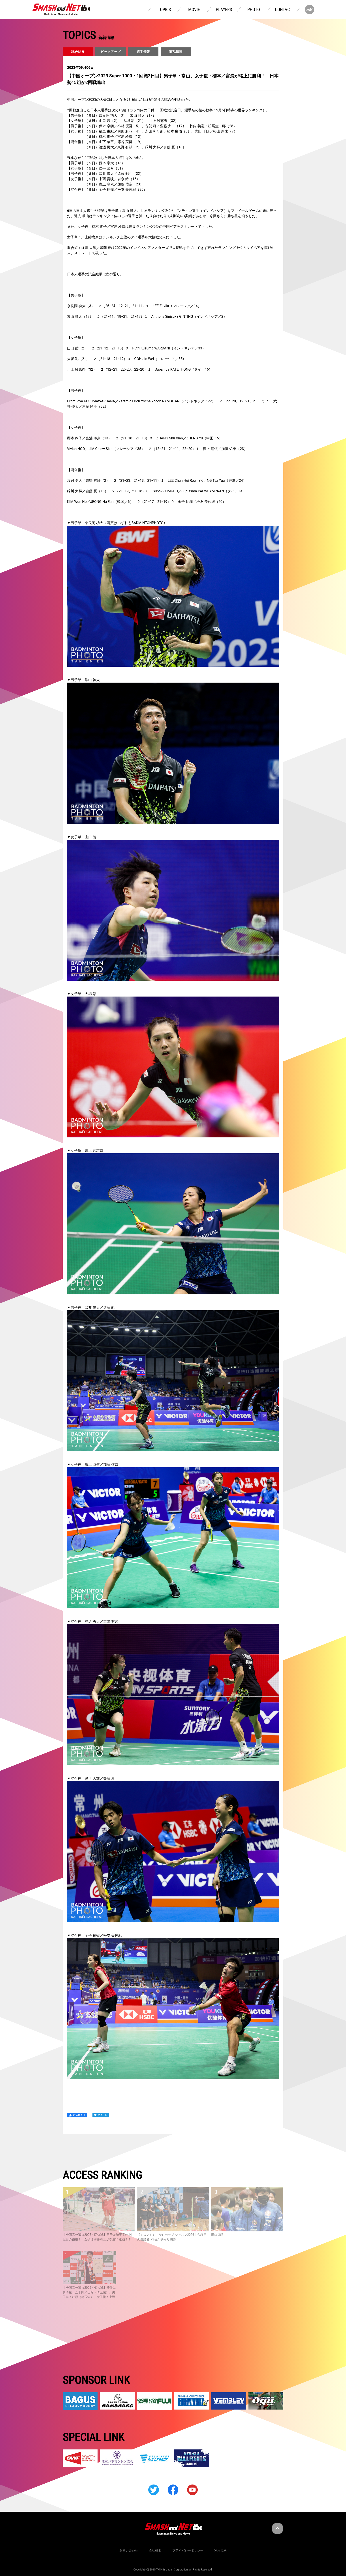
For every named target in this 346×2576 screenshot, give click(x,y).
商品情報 (175, 52)
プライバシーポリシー (187, 2550)
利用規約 (220, 2550)
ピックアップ (110, 52)
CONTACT (283, 9)
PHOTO (253, 9)
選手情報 (143, 52)
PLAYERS (224, 9)
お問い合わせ (128, 2550)
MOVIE (194, 9)
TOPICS (164, 9)
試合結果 (78, 52)
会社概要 (155, 2550)
